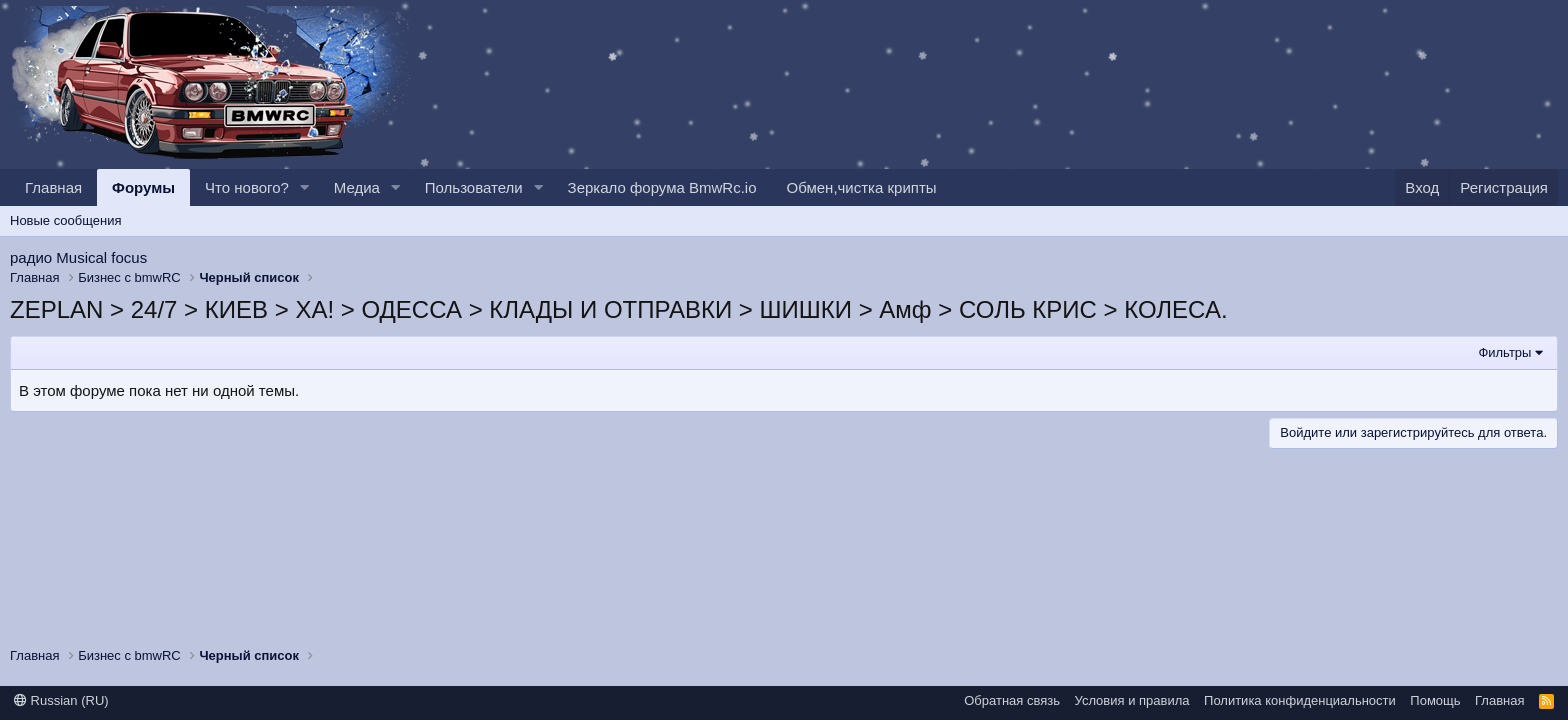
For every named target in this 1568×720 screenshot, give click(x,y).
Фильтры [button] (1504, 352)
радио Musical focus (78, 257)
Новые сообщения (66, 220)
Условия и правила (1132, 700)
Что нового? (247, 187)
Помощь (1435, 700)
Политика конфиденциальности (1300, 700)
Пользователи (474, 187)
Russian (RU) (61, 700)
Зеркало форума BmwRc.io (662, 187)
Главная (53, 187)
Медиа (357, 187)
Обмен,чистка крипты (862, 187)
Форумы (143, 187)
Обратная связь (1012, 700)
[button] (305, 187)
